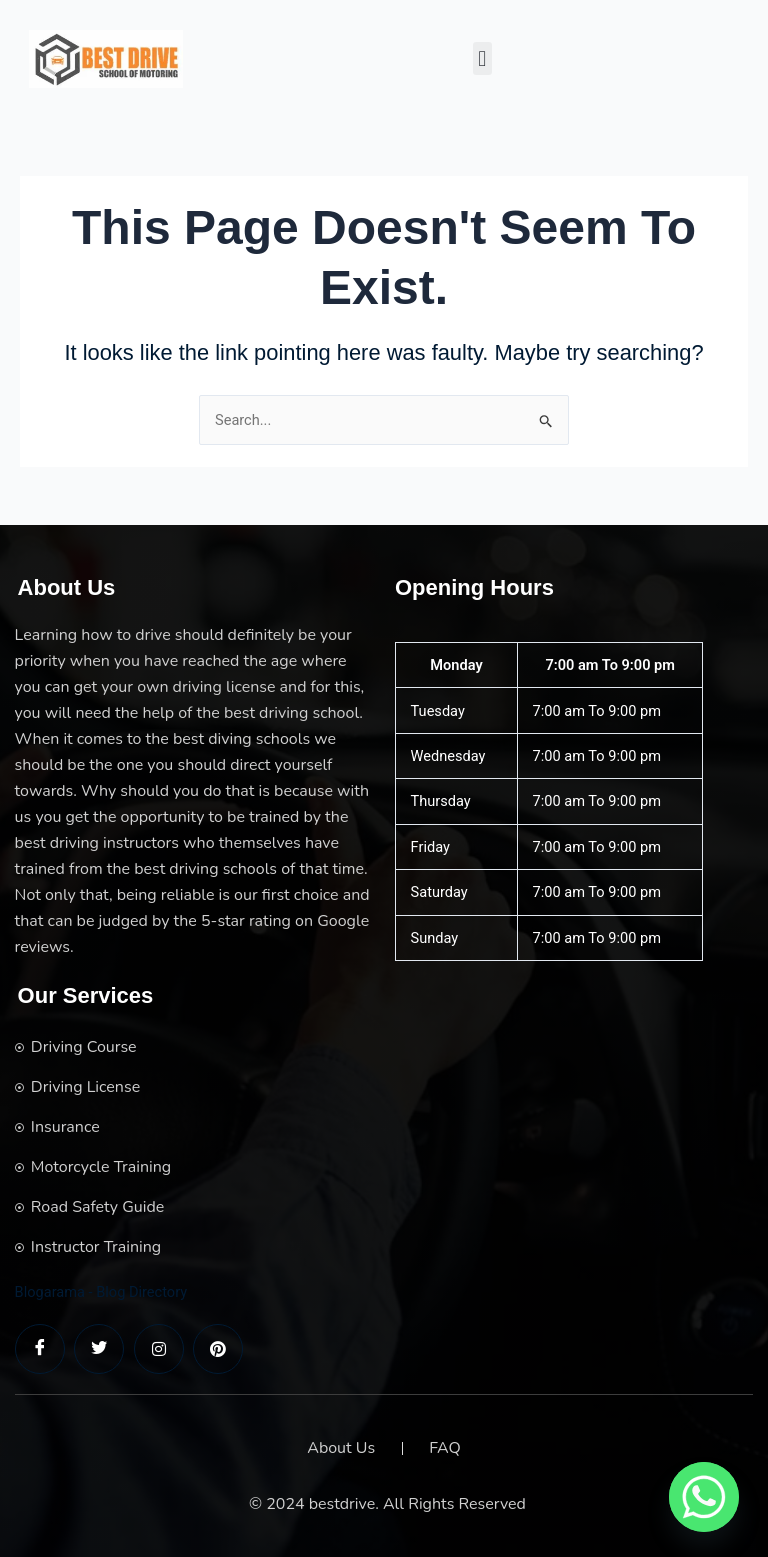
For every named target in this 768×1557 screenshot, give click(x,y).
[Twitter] (99, 1349)
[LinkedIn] (159, 1349)
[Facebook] (40, 1349)
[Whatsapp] (704, 1497)
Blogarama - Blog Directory (101, 1292)
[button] (482, 58)
